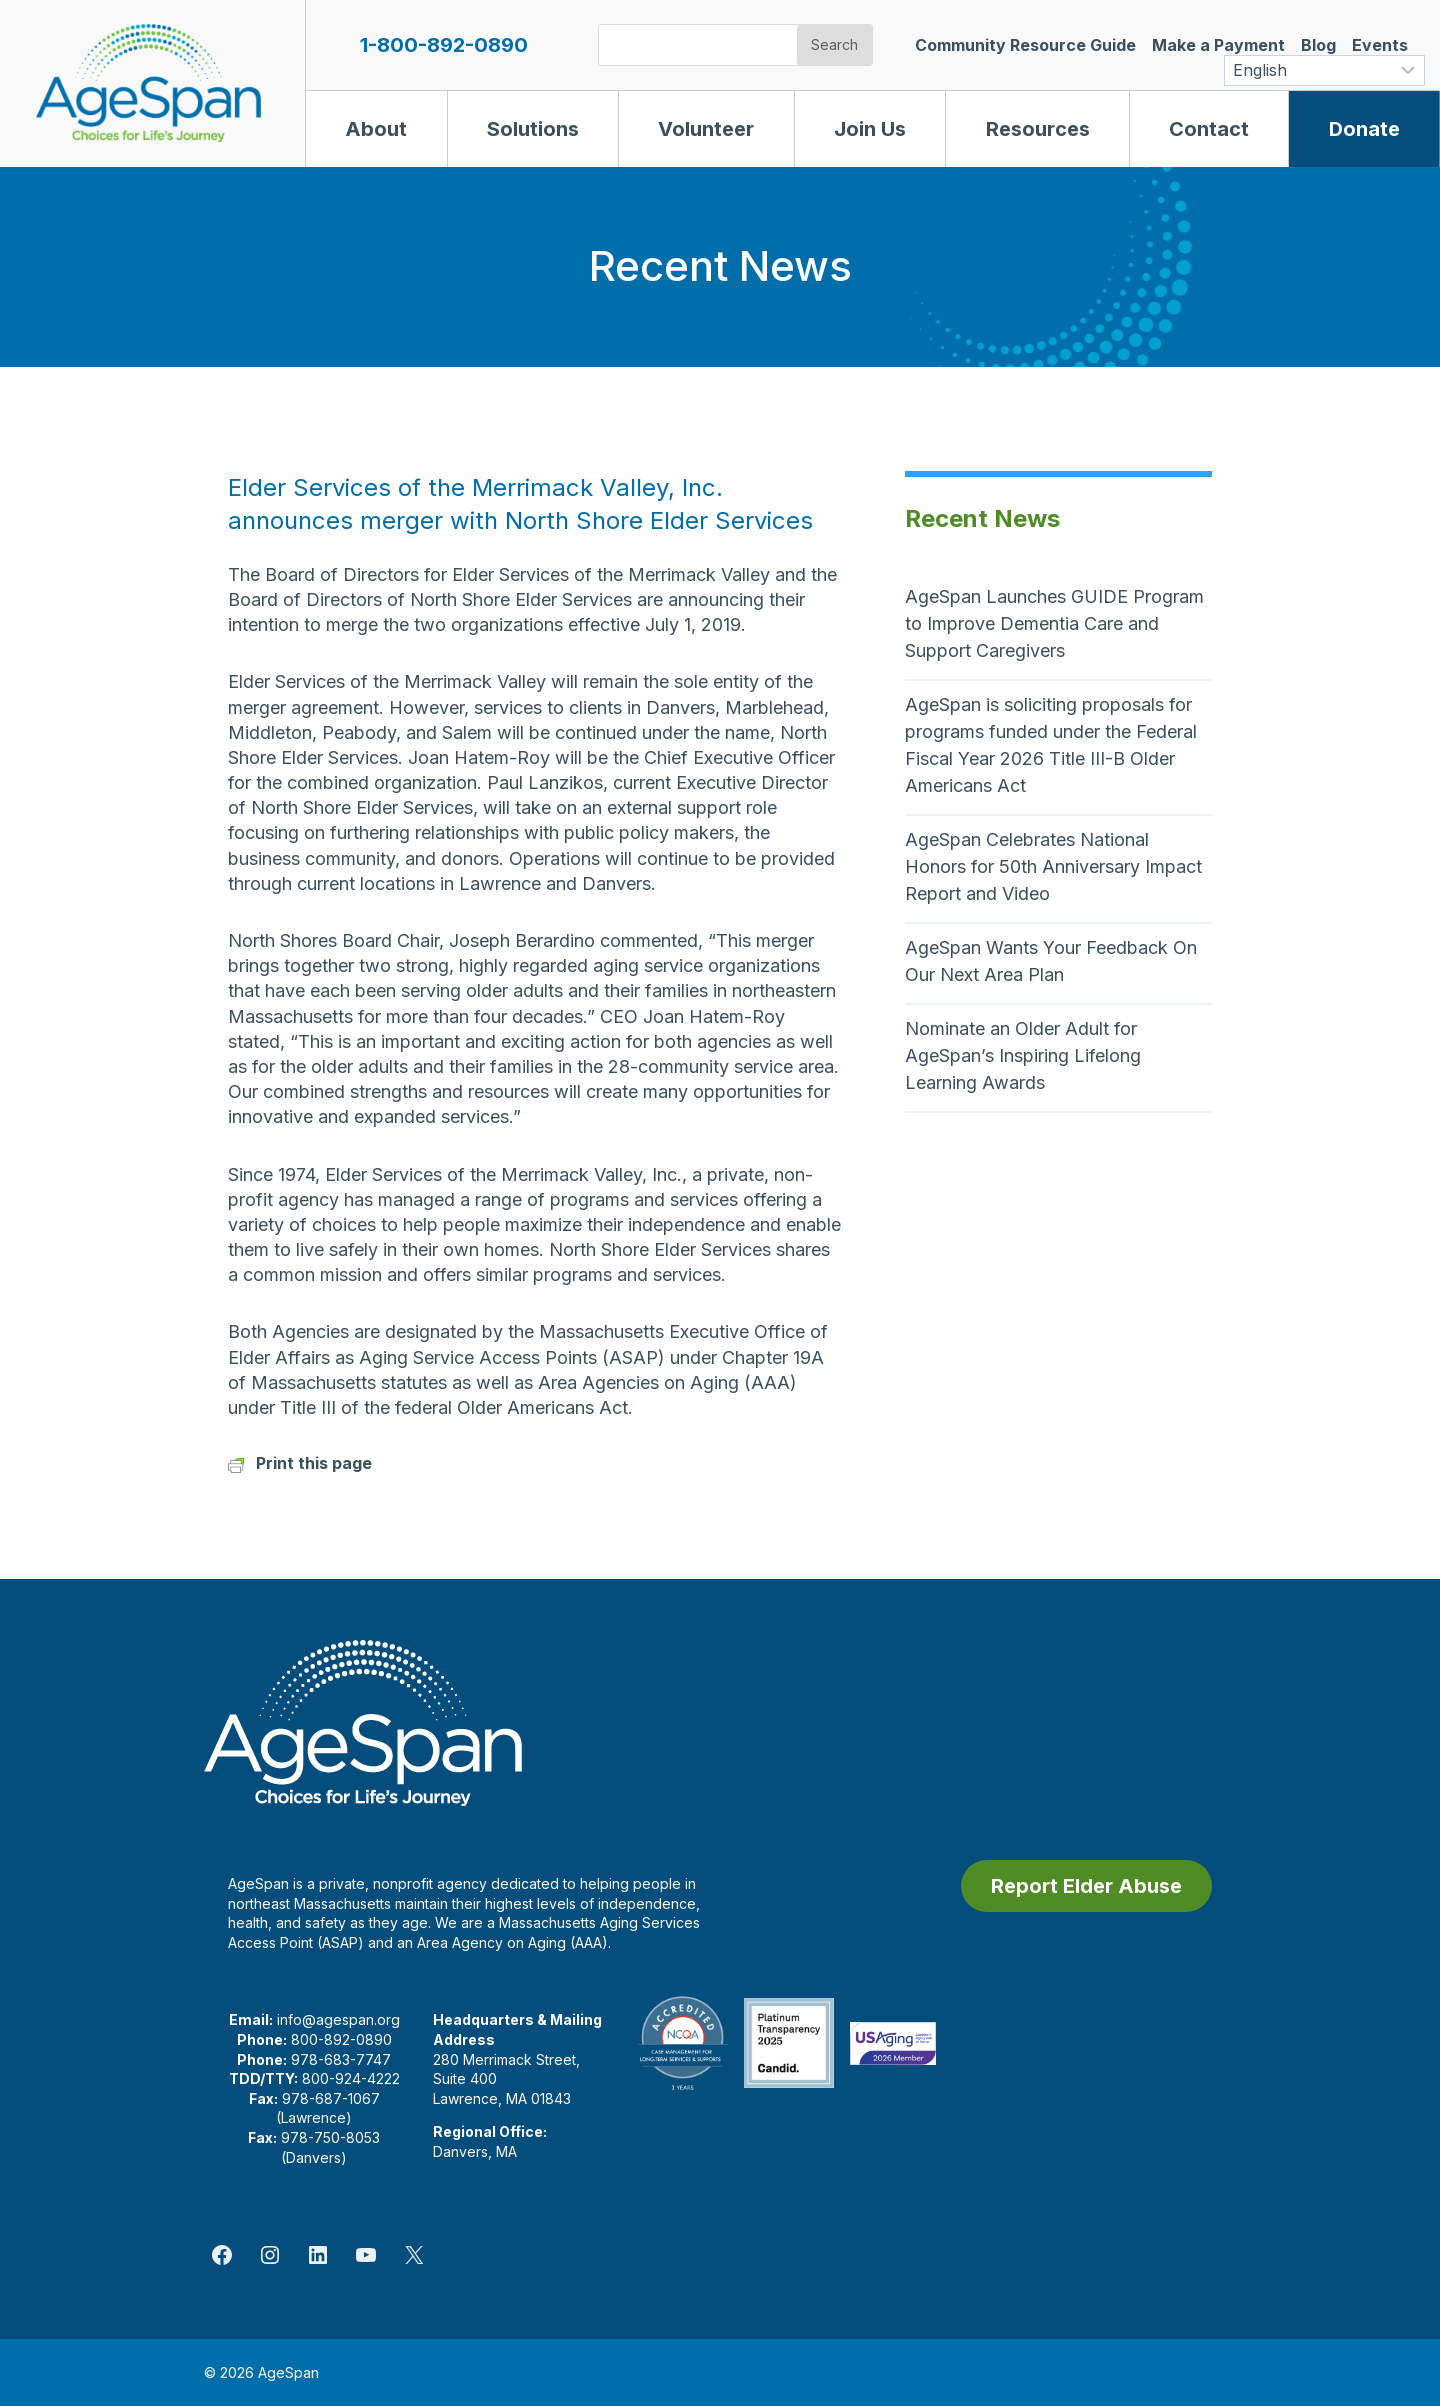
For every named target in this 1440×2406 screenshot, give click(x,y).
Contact (1209, 129)
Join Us (870, 129)
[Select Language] (1324, 70)
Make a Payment (1218, 45)
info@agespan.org (338, 2019)
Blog (1318, 45)
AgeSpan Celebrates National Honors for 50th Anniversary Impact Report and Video (1053, 866)
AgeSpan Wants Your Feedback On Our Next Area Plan (1051, 961)
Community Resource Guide (1025, 45)
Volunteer (706, 129)
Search (834, 44)
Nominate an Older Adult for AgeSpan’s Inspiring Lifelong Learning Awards (1023, 1055)
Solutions (533, 129)
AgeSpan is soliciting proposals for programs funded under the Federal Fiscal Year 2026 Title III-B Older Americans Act (1051, 745)
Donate (1364, 129)
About (376, 129)
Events (1380, 45)
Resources (1038, 129)
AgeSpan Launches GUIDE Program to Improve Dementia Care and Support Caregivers (1054, 623)
